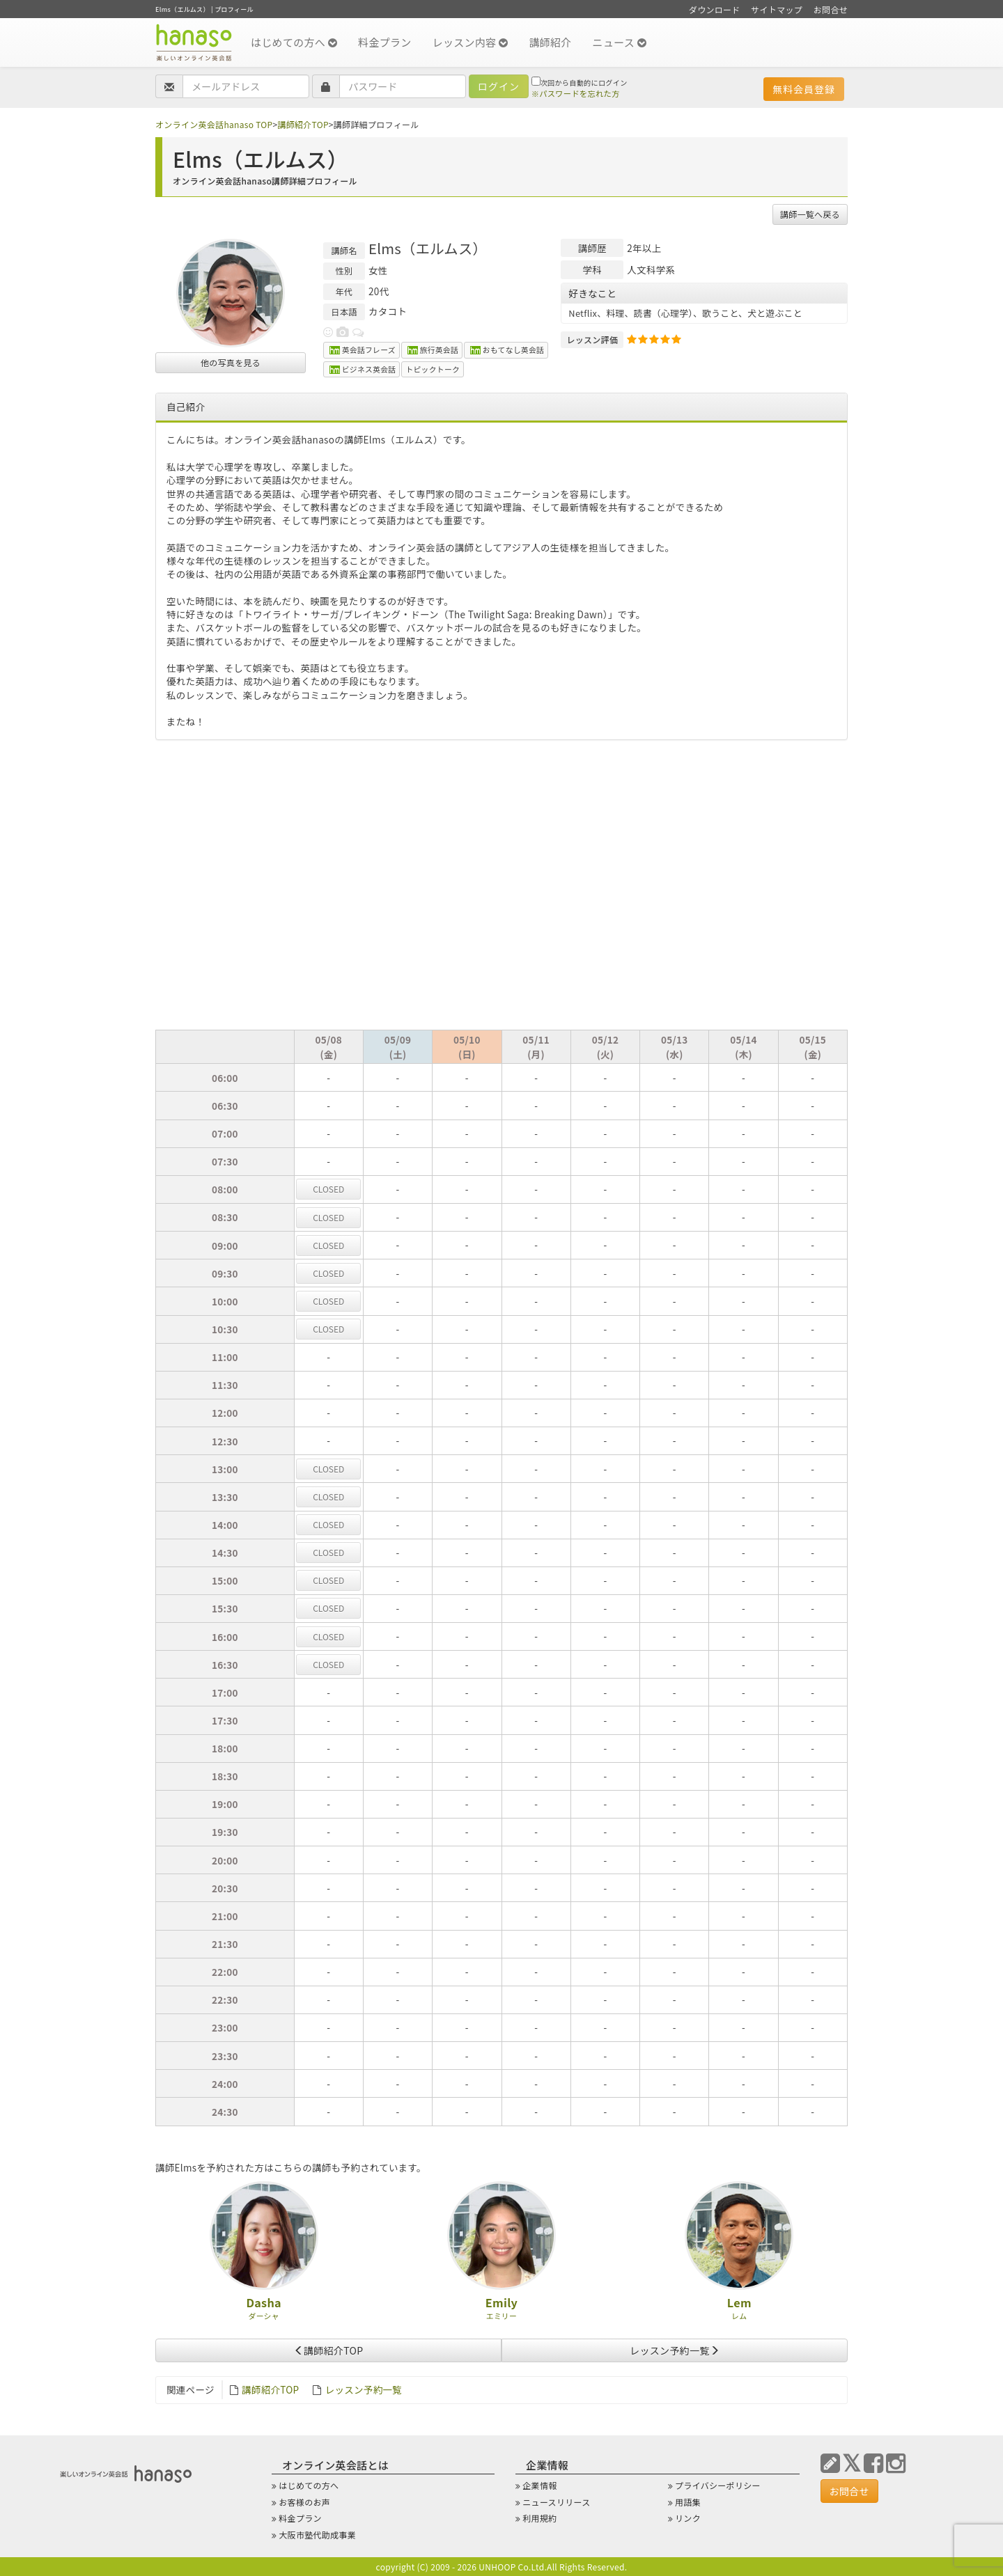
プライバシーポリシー (718, 2485)
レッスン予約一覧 (675, 2350)
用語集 (688, 2502)
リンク (688, 2518)
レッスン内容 (470, 42)
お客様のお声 (304, 2502)
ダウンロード (714, 9)
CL (328, 1189)
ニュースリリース (556, 2502)
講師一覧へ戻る (810, 214)
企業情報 (539, 2485)
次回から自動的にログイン (579, 82)
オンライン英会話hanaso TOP (213, 124)
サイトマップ (776, 9)
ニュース (619, 42)
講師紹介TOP (302, 124)
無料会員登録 (803, 89)
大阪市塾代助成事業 (317, 2534)
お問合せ (831, 9)
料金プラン (385, 42)
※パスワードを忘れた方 (575, 93)
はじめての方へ (294, 42)
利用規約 (539, 2518)
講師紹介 (550, 42)
